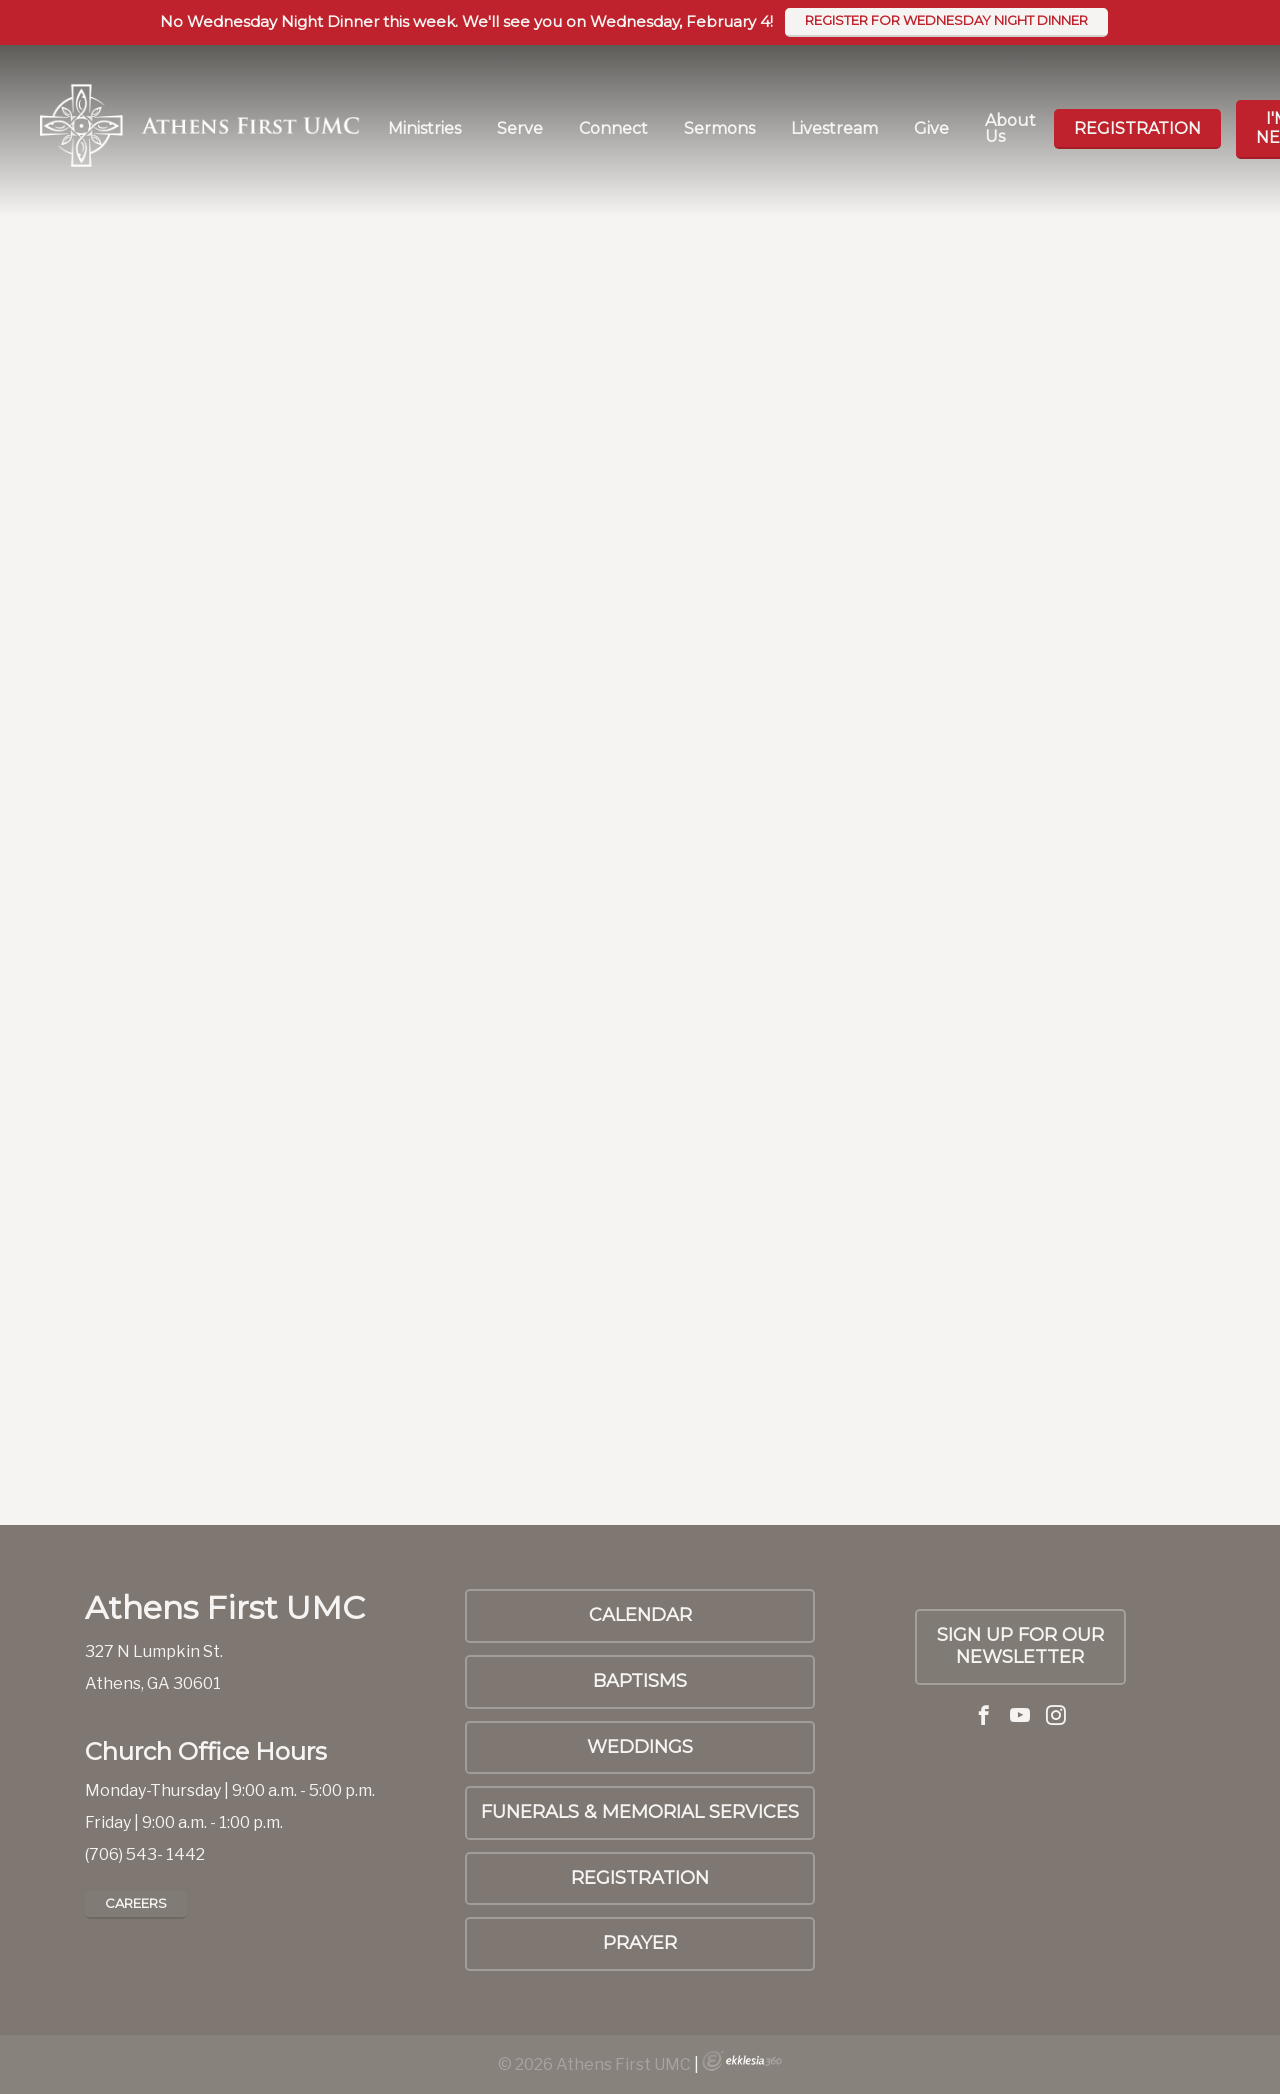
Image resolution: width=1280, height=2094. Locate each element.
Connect (613, 128)
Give (931, 128)
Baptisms (640, 1681)
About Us (1010, 128)
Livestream (834, 128)
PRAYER (640, 1943)
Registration (1137, 128)
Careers (136, 1903)
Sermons (719, 128)
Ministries (424, 128)
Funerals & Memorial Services (640, 1812)
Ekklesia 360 (742, 2061)
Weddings (640, 1747)
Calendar (640, 1615)
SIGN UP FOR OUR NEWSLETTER (1020, 1646)
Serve (520, 128)
